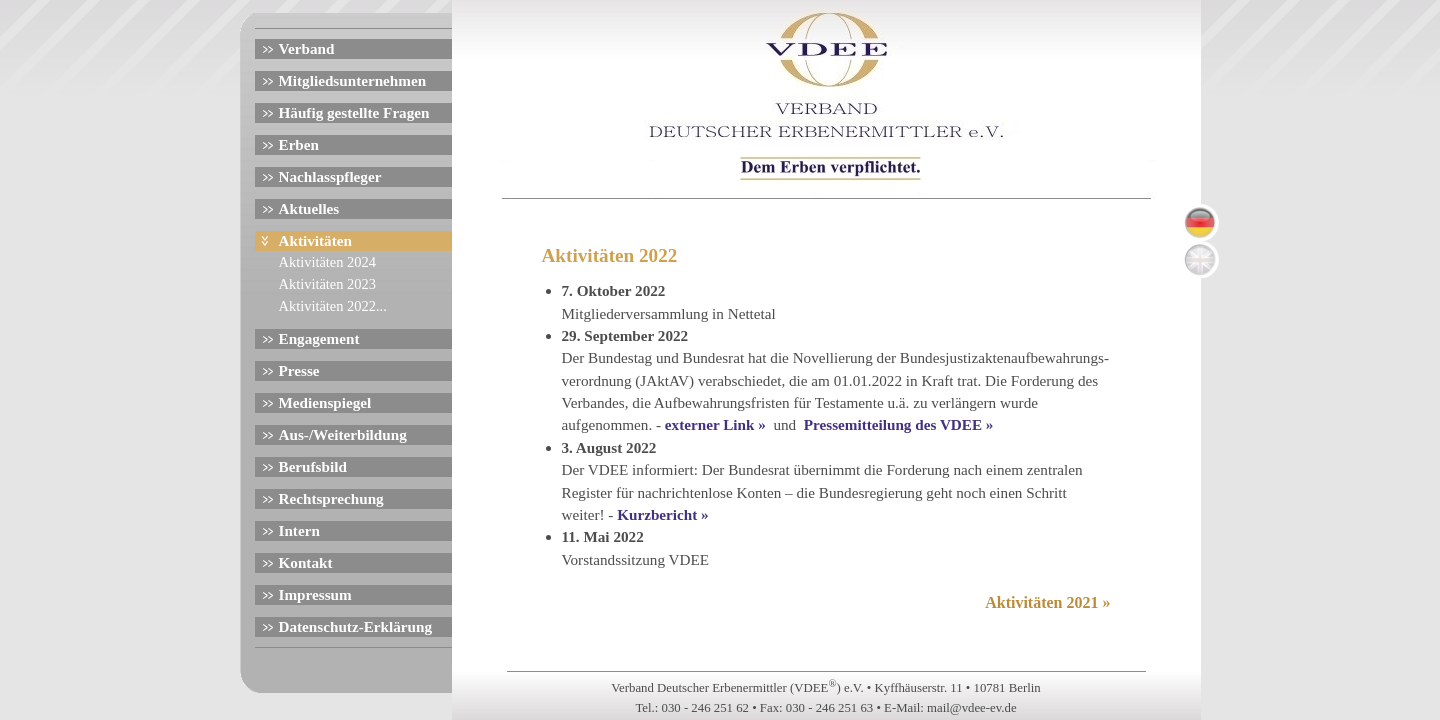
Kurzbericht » (664, 514)
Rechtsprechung (331, 498)
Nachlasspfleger (330, 176)
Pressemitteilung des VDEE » (901, 424)
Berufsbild (313, 466)
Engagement (319, 338)
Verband (307, 48)
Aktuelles (309, 208)
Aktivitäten (315, 240)
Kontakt (306, 562)
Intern (299, 530)
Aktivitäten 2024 (327, 262)
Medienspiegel (325, 402)
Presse (299, 370)
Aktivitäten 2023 (327, 284)
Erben (299, 144)
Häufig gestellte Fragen (354, 112)
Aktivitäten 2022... (333, 306)
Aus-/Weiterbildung (343, 434)
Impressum (315, 594)
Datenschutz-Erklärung (356, 626)
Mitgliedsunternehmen (353, 80)
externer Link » (717, 424)
